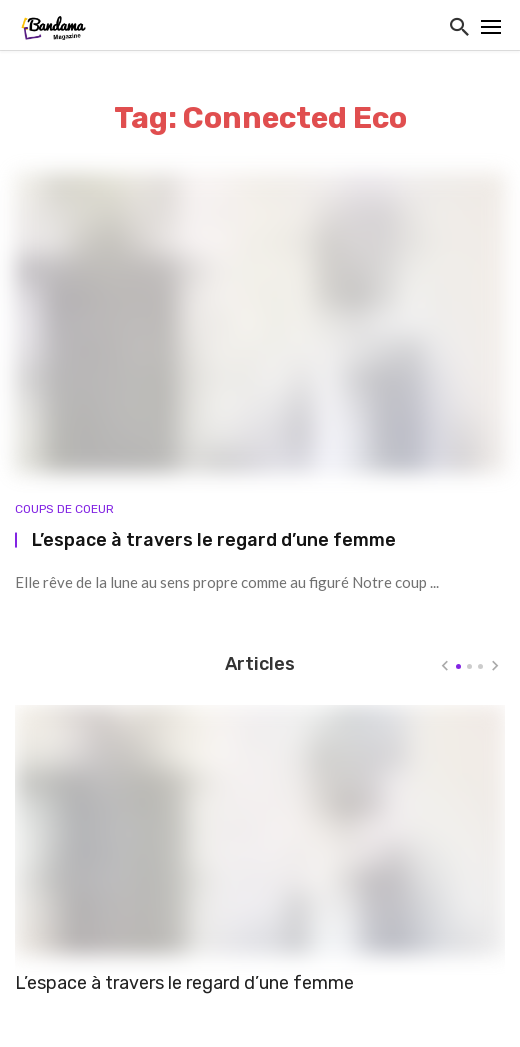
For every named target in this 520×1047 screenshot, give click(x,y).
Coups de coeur (64, 509)
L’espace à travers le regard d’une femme (214, 539)
